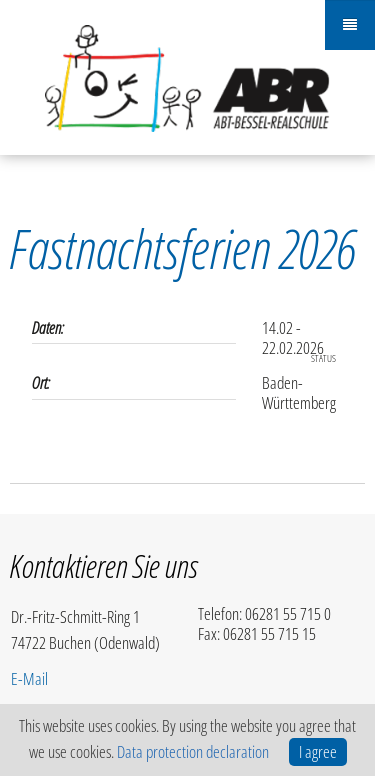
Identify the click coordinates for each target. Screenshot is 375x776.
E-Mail (29, 678)
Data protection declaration (193, 751)
